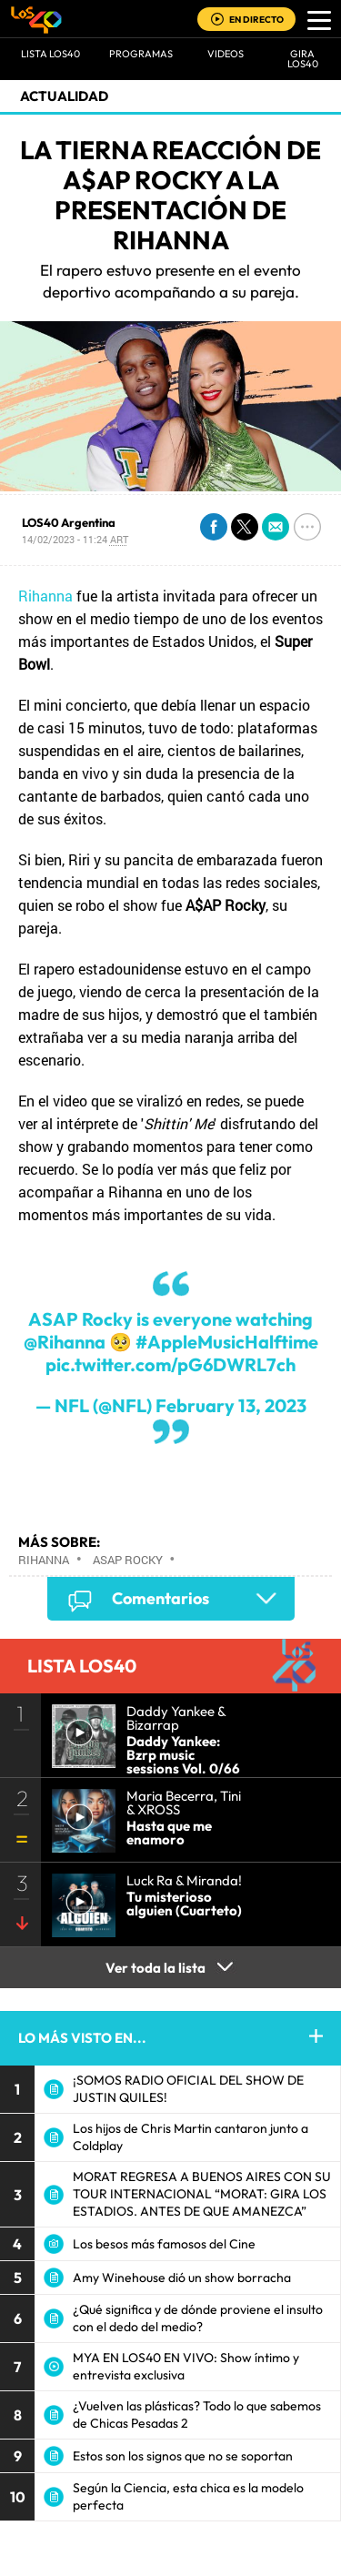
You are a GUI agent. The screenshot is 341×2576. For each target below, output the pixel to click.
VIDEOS (225, 53)
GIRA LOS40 (302, 58)
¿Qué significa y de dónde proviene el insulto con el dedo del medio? (198, 2318)
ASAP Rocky (128, 1559)
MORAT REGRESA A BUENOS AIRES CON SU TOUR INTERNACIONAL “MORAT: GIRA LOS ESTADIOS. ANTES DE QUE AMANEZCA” (202, 2193)
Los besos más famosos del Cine (164, 2244)
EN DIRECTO (256, 19)
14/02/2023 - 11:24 (75, 539)
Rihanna (45, 595)
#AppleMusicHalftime (226, 1341)
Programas (141, 53)
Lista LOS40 (50, 53)
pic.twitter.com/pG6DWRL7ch (170, 1364)
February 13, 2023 (230, 1405)
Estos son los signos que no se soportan (183, 2456)
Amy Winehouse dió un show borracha (182, 2277)
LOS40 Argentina (68, 522)
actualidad (64, 96)
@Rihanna (64, 1341)
